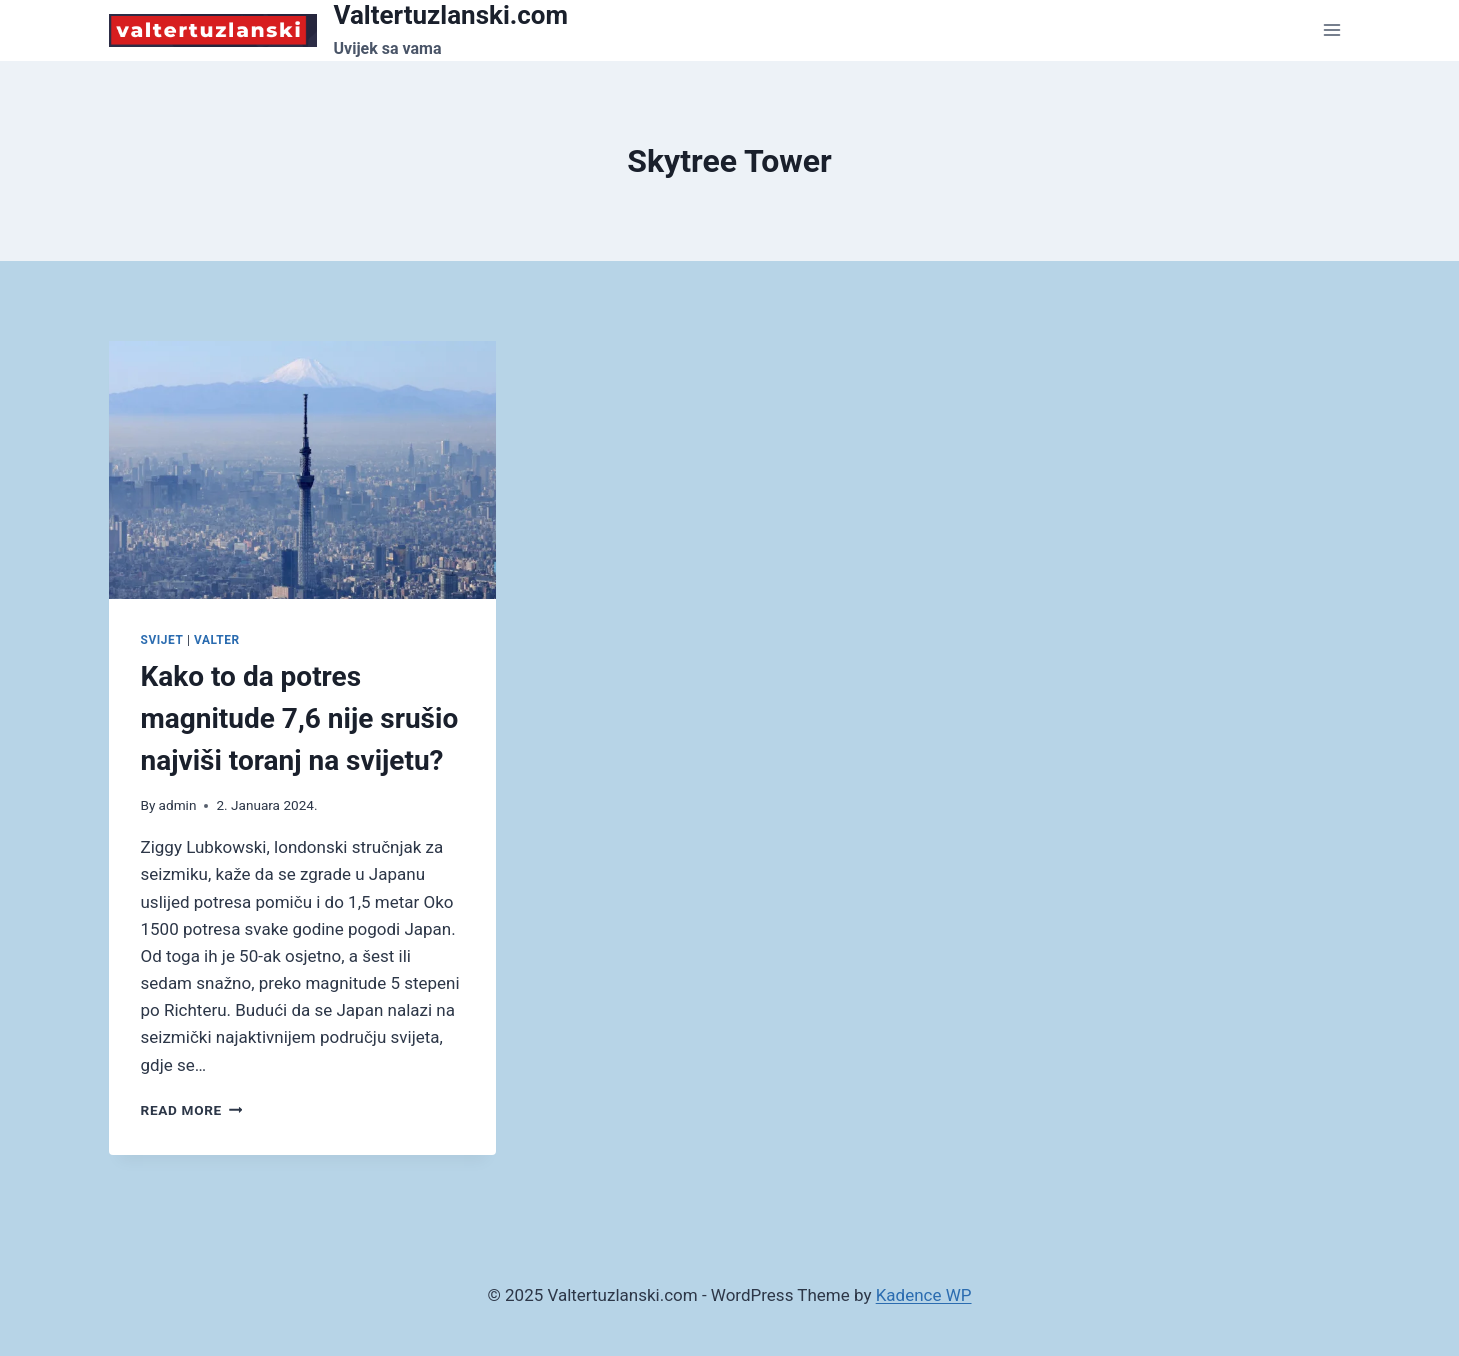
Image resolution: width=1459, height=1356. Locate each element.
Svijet (162, 640)
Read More (192, 1110)
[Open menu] (1332, 30)
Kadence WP (924, 1295)
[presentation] (302, 470)
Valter (217, 640)
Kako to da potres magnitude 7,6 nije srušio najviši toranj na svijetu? (300, 718)
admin (178, 805)
